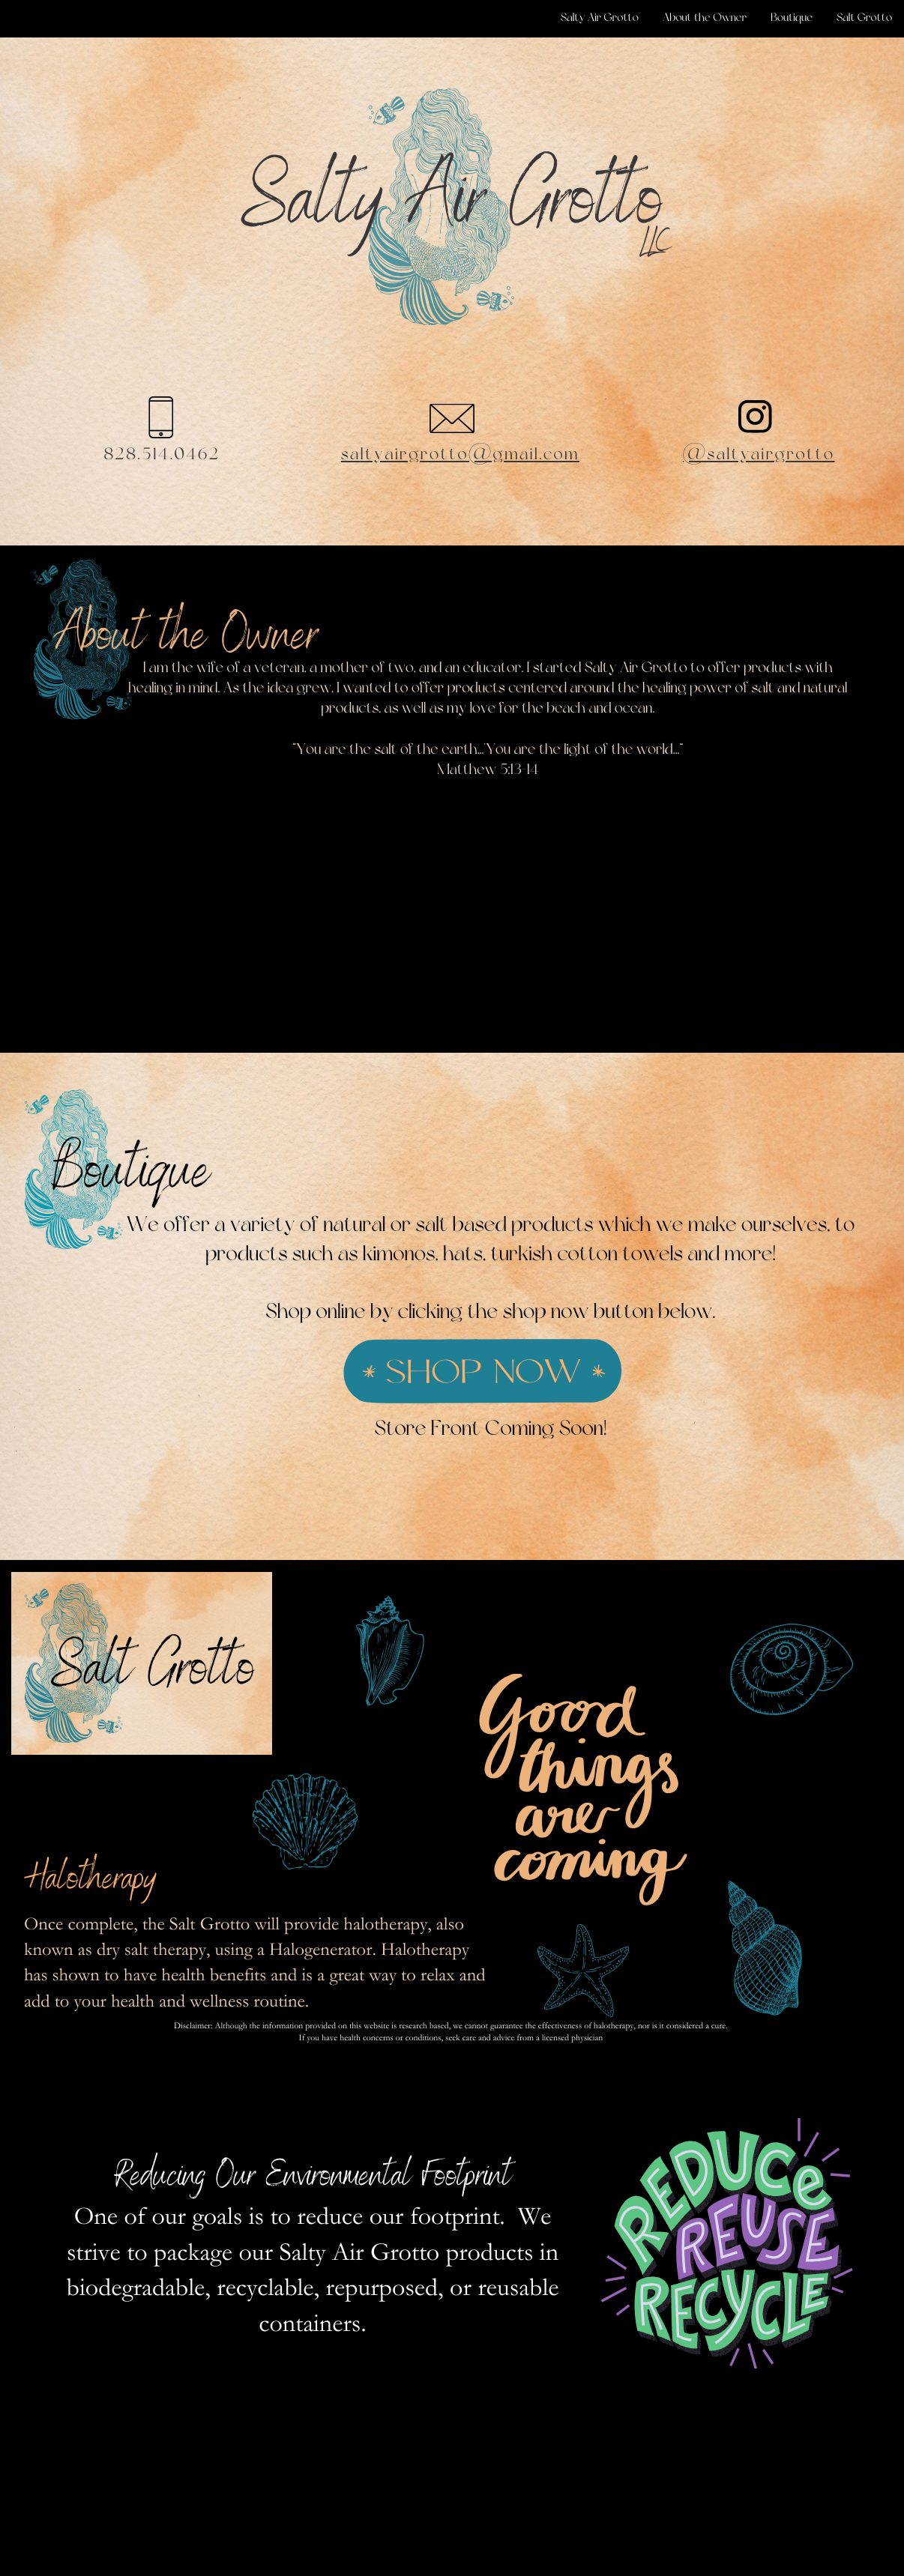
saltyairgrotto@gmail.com (460, 455)
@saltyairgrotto (759, 455)
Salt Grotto (864, 18)
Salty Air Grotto (600, 18)
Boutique (792, 18)
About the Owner (705, 18)
